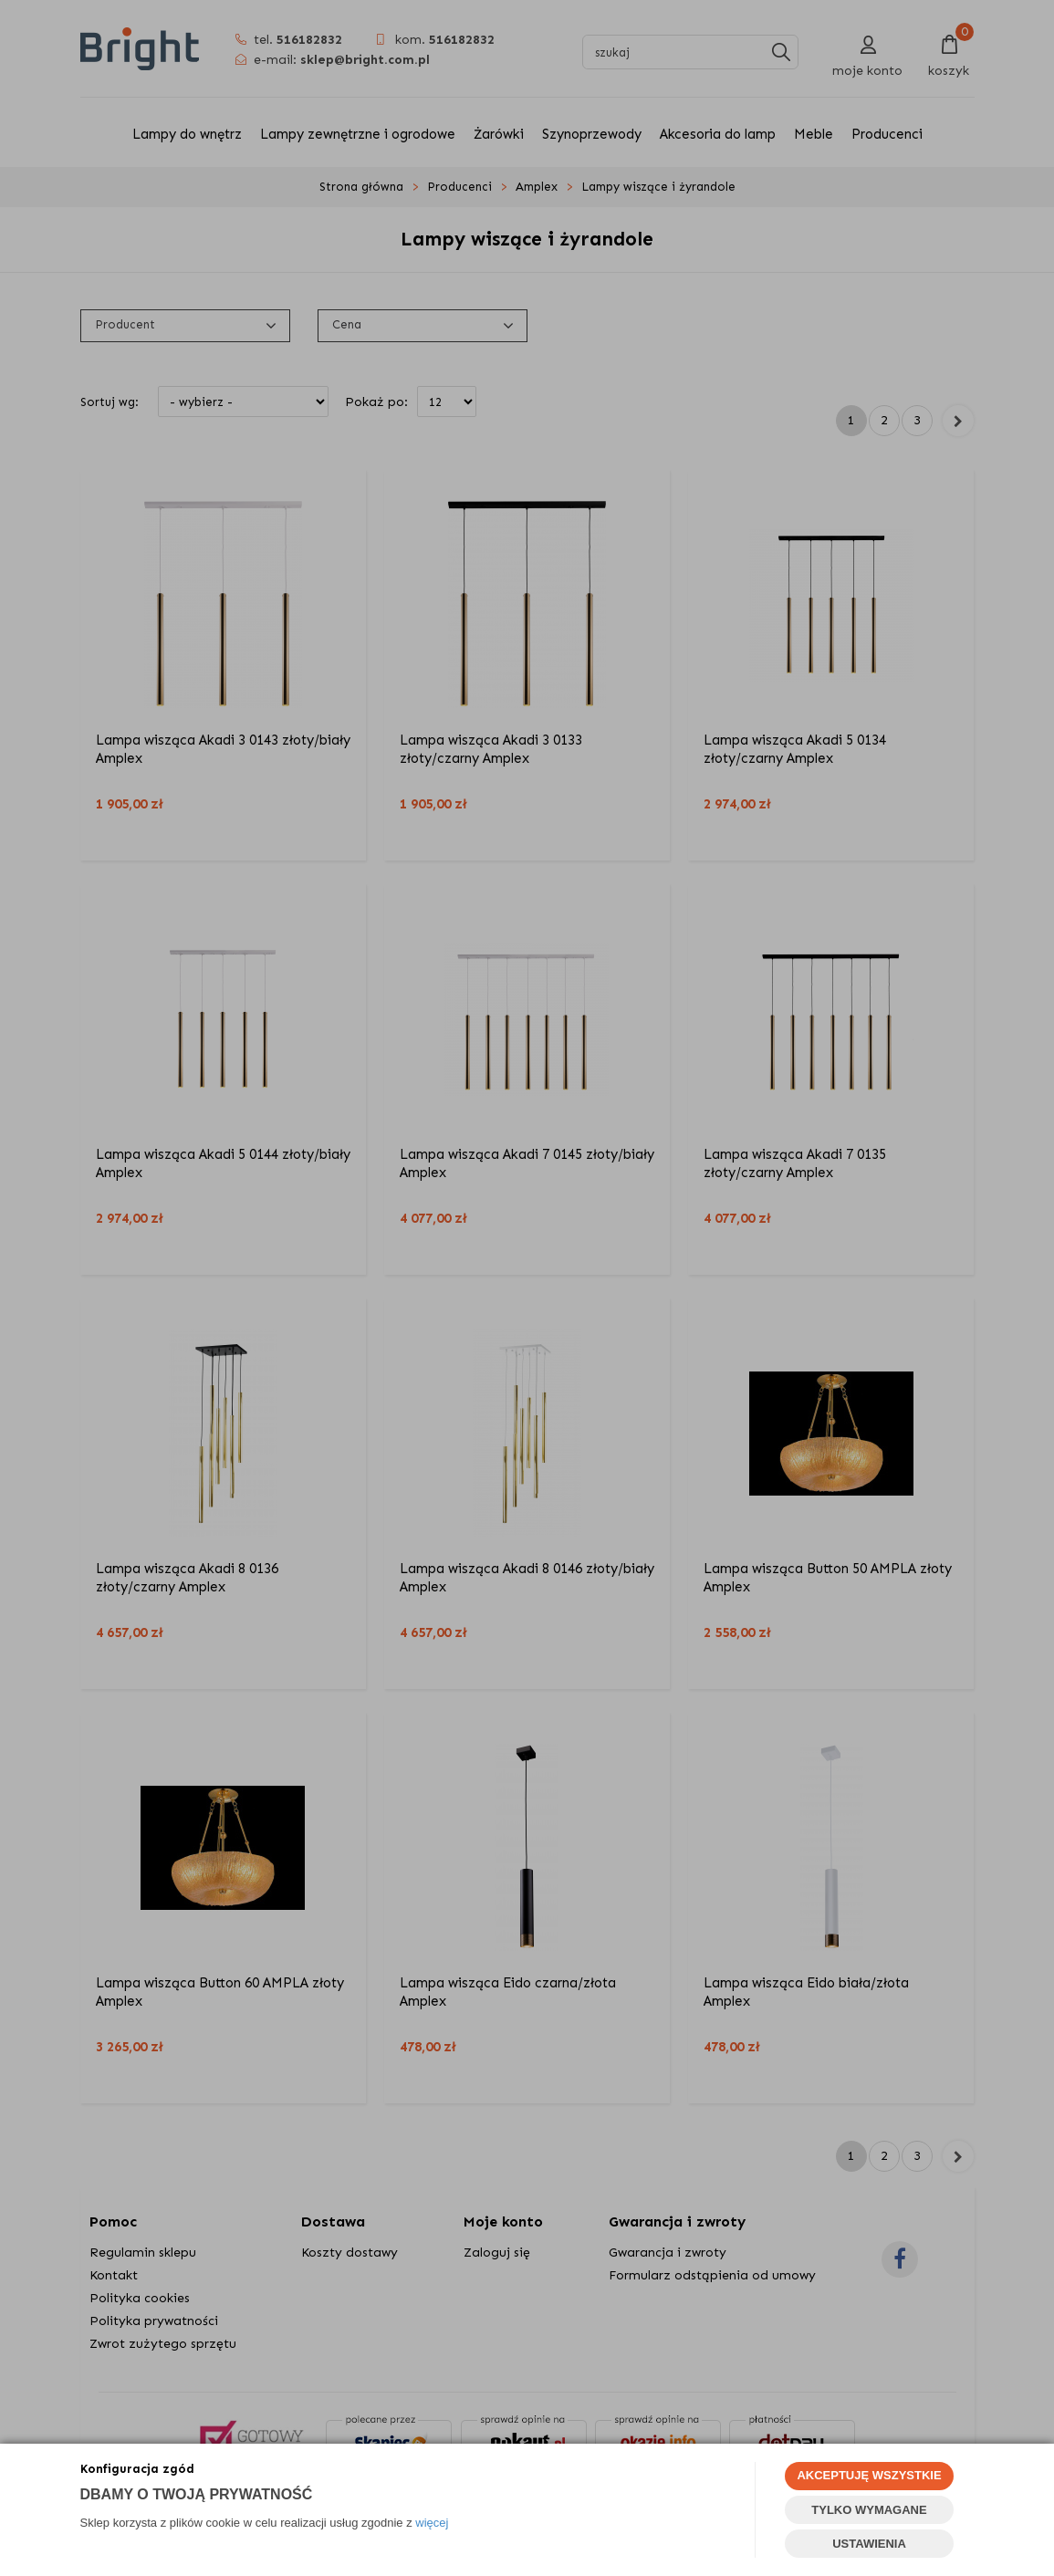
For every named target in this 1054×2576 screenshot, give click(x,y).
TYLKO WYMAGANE (868, 2510)
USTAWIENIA (869, 2543)
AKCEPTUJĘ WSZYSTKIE (869, 2475)
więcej (431, 2522)
